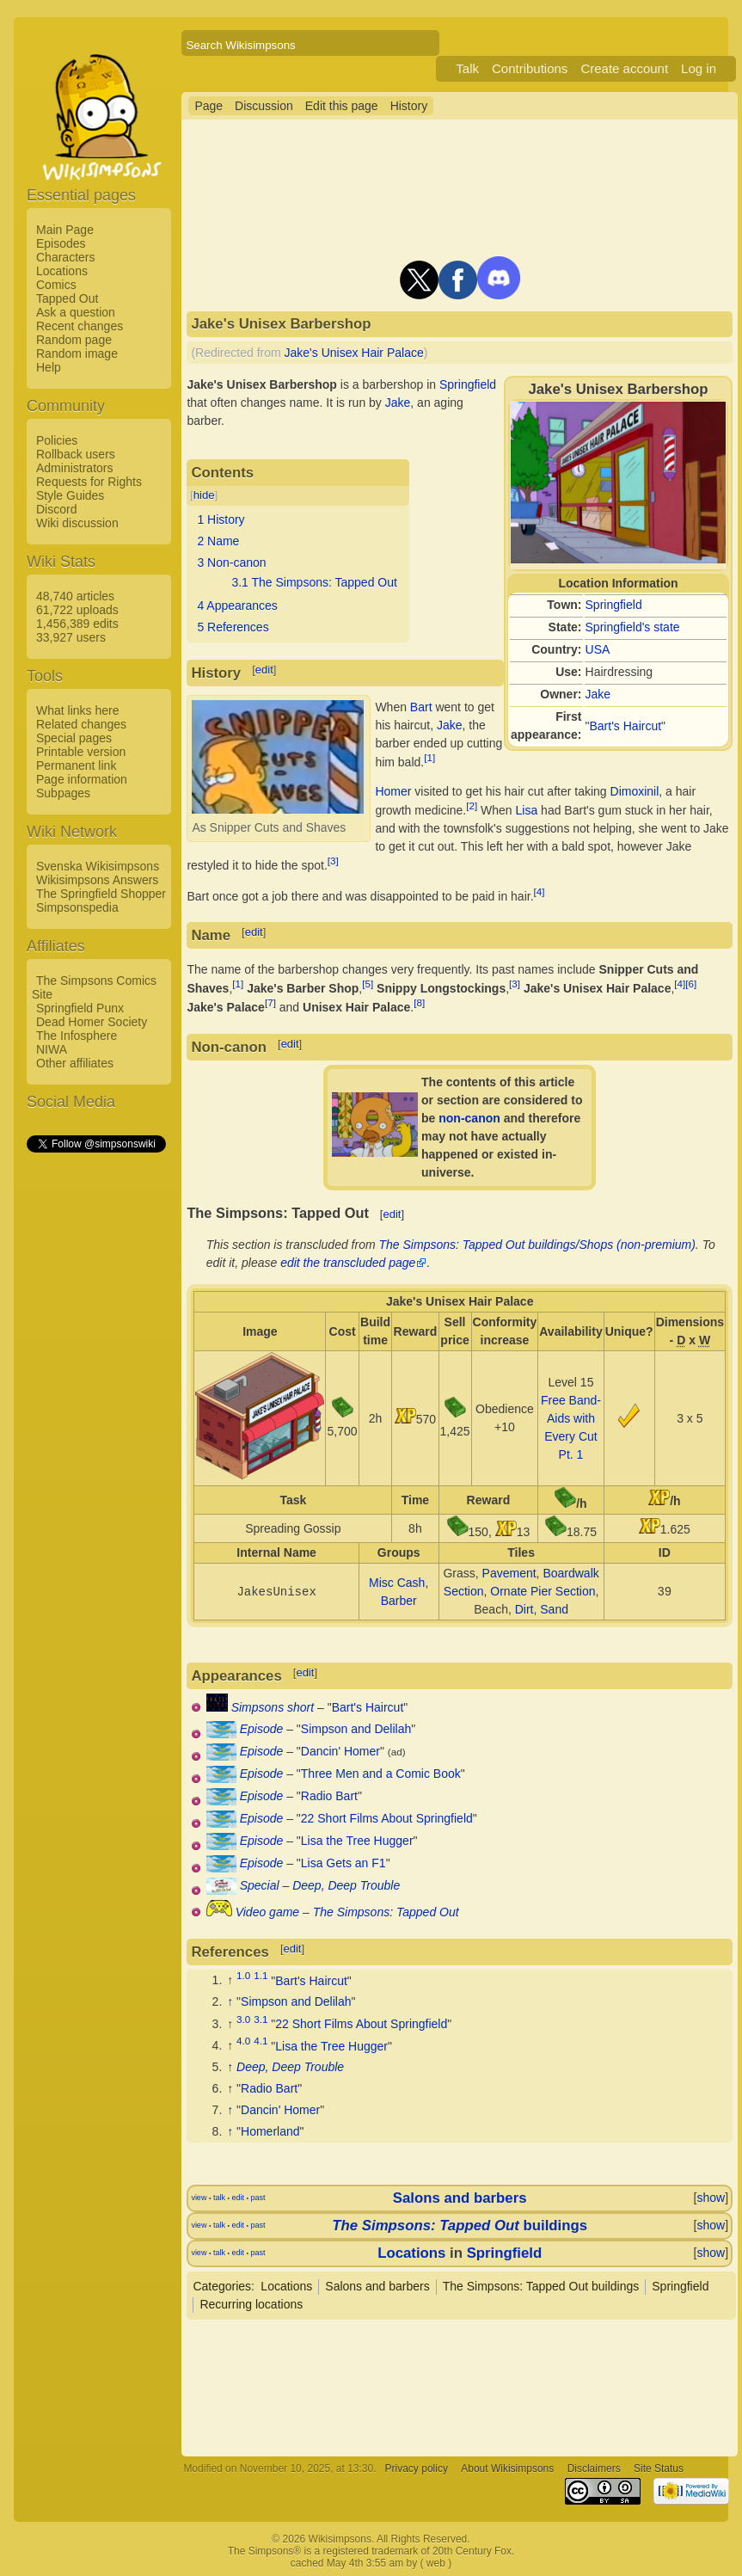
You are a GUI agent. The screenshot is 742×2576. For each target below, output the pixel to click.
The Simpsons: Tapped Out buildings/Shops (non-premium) (537, 1244)
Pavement (509, 1573)
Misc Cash (397, 1582)
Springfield (614, 605)
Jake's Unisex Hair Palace (354, 353)
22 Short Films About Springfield (387, 1818)
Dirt (524, 1609)
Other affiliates (74, 1063)
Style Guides (70, 495)
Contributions (529, 68)
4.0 (243, 2041)
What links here (77, 710)
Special (259, 1885)
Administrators (74, 468)
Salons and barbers (460, 2198)
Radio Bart (329, 1796)
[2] (471, 805)
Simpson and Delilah (356, 1729)
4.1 (260, 2041)
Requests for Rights (89, 482)
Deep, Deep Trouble (346, 1885)
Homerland (270, 2131)
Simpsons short (272, 1707)
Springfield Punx (80, 1008)
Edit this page (341, 106)
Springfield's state (633, 627)
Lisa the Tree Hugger (357, 1840)
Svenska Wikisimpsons (97, 866)
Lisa (527, 810)
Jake (598, 694)
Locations (62, 271)
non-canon (469, 1118)
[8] (419, 1002)
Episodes (61, 243)
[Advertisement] (95, 1413)
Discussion (264, 106)
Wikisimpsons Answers (97, 880)
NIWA (51, 1049)
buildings (459, 2225)
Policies (56, 440)
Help (48, 367)
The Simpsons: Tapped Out (386, 1912)
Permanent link (76, 765)
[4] (539, 891)
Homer (393, 791)
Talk (467, 68)
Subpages (63, 793)
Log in (698, 68)
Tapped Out (67, 298)
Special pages (74, 738)
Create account (624, 68)
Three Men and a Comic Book (381, 1773)
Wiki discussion (77, 523)
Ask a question (75, 312)
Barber (399, 1601)
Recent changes (79, 326)
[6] (690, 983)
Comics (56, 285)
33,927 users (71, 637)
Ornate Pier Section (542, 1591)
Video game (267, 1912)
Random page (74, 340)
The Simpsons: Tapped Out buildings (541, 2286)
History (409, 106)
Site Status (659, 2468)
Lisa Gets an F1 (343, 1863)
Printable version (81, 752)
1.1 (260, 1976)
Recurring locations (251, 2304)
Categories (222, 2286)
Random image (77, 353)
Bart (421, 707)
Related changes (81, 724)
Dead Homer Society (91, 1022)
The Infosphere (76, 1035)
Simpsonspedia (77, 907)
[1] (429, 757)
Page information (81, 779)
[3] (333, 860)
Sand (554, 1609)
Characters (65, 257)
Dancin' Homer (340, 1751)
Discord (56, 509)
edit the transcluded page (347, 1263)
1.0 (243, 1976)
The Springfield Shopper (101, 894)
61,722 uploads (77, 610)
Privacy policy (416, 2468)
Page (208, 106)
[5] (367, 983)
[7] (270, 1002)
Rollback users (75, 454)
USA (598, 649)
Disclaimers (594, 2468)
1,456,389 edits (77, 623)
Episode (262, 1729)
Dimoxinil (634, 791)
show (710, 2197)
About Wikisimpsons (507, 2468)
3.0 (243, 2019)
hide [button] (204, 495)
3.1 (260, 2019)
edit (264, 669)
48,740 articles (75, 596)
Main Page (65, 230)
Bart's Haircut (626, 726)
